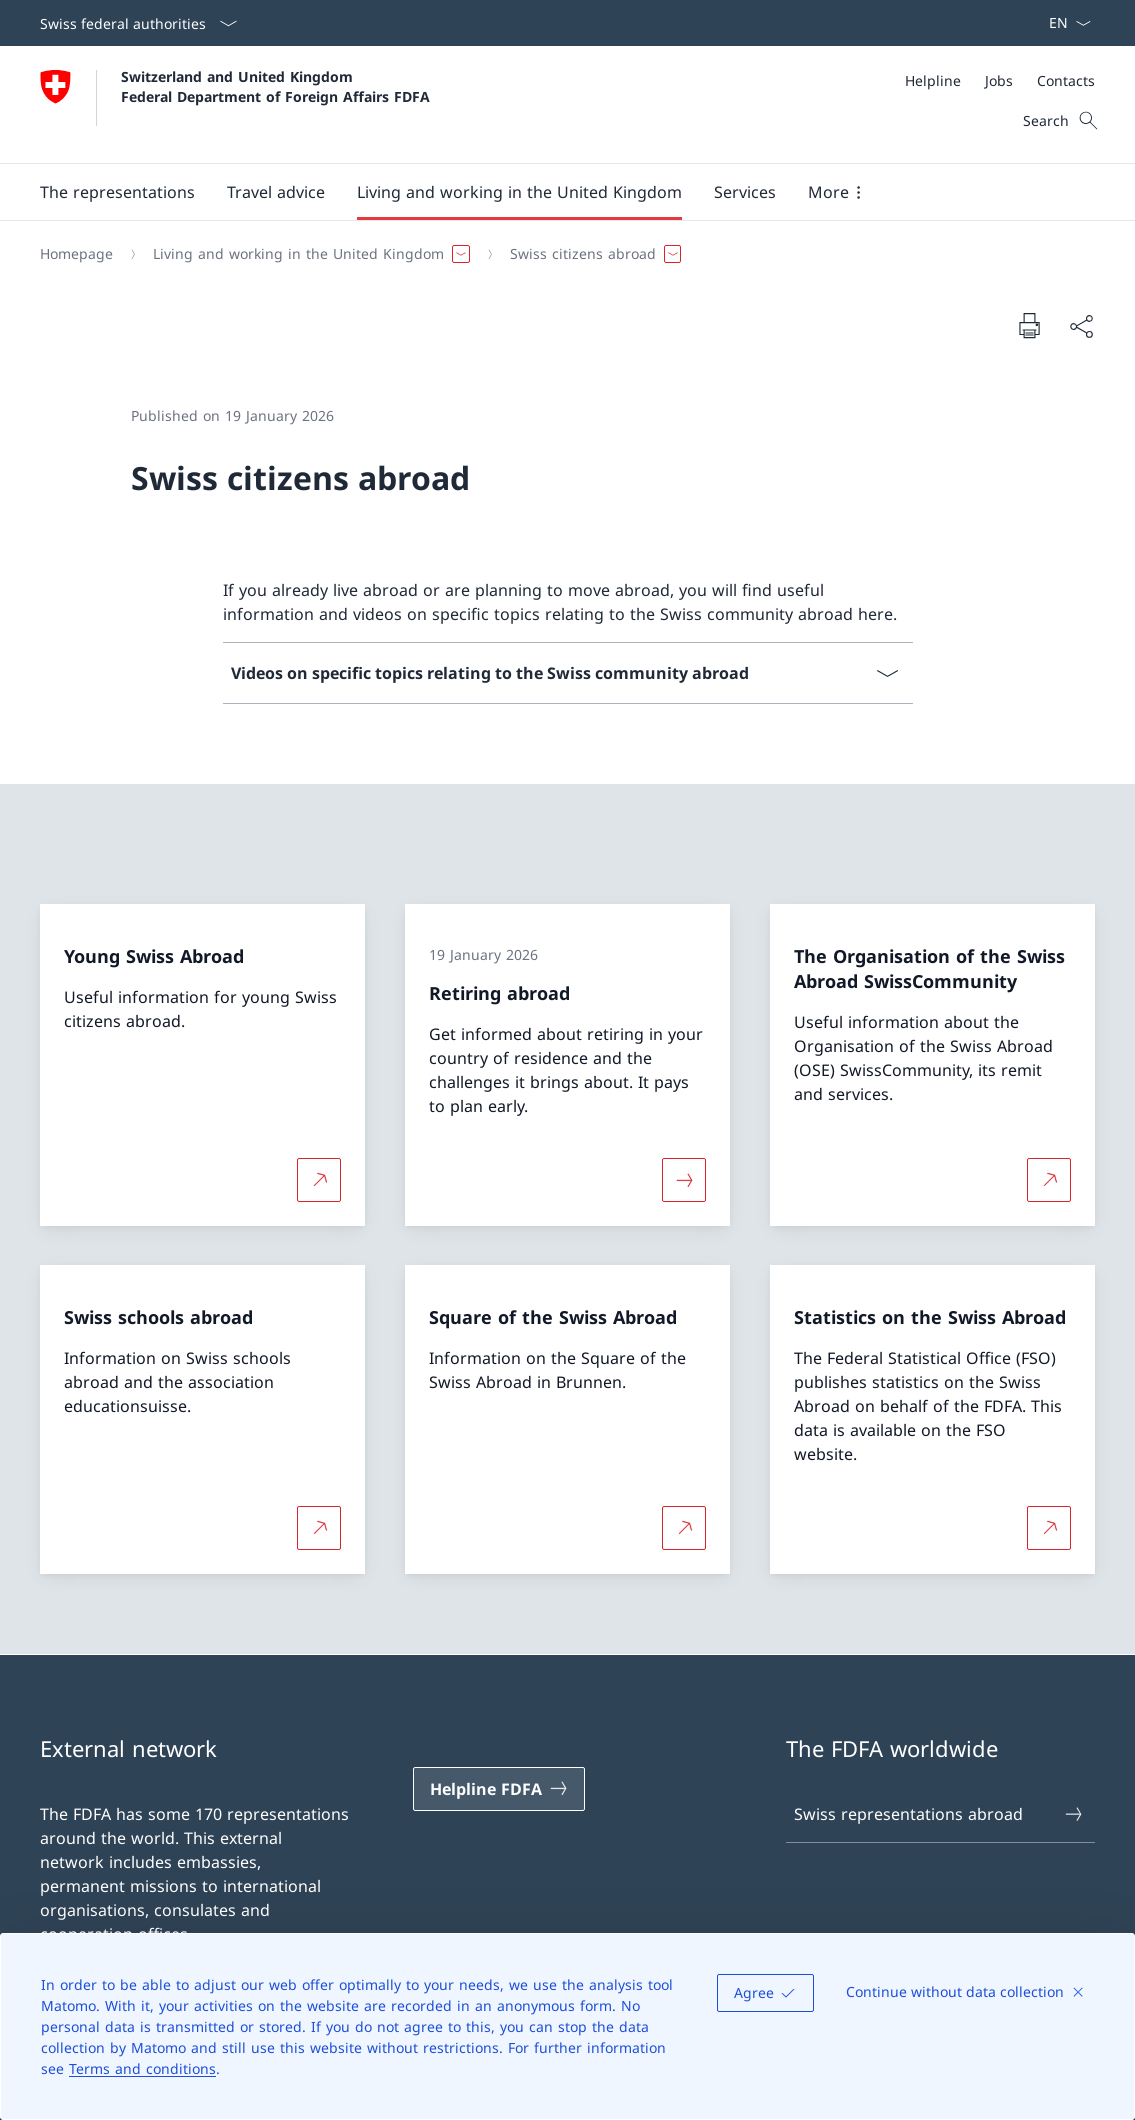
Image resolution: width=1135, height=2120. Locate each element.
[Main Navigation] (551, 192)
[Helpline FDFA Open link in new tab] (499, 1789)
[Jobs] (999, 80)
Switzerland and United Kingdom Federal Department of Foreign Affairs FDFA (275, 86)
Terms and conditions (142, 2068)
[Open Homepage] (235, 104)
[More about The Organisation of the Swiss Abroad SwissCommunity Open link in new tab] (1049, 1179)
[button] (117, 192)
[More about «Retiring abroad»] (684, 1179)
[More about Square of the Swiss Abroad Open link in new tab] (684, 1528)
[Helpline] (933, 80)
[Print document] (1029, 325)
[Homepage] (76, 254)
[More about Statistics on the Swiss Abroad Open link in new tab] (1049, 1528)
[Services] (745, 192)
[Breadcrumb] (559, 254)
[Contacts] (1066, 80)
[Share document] (1081, 326)
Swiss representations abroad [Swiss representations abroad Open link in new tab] (939, 1814)
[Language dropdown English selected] (1063, 23)
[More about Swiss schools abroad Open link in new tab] (319, 1528)
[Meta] (1000, 80)
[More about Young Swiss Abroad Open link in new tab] (319, 1179)
